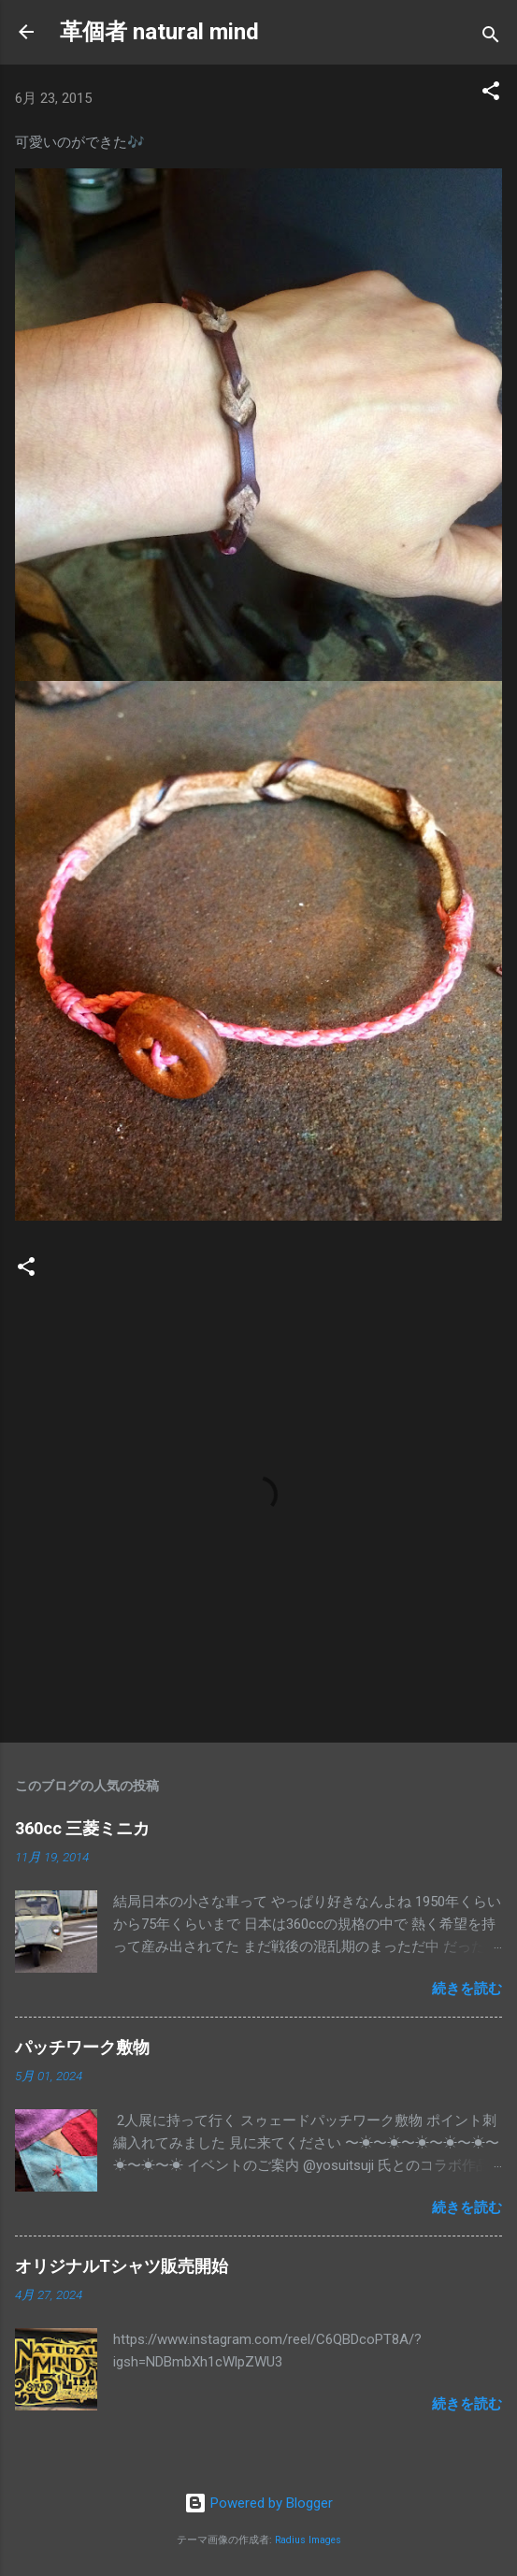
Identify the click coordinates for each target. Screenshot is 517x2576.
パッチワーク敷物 (82, 2047)
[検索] (491, 37)
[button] (491, 94)
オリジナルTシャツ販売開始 (121, 2266)
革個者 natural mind (159, 32)
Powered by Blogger (258, 2503)
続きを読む (467, 1988)
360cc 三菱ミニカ (90, 1828)
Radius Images (308, 2540)
